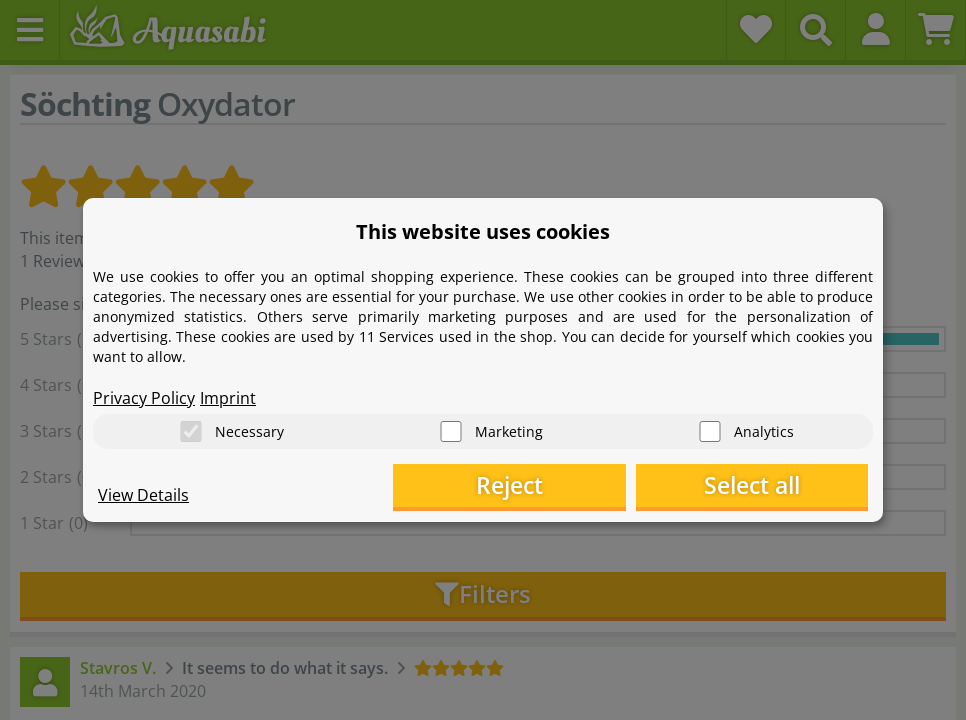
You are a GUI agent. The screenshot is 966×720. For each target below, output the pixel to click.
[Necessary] (191, 430)
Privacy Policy (144, 396)
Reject (558, 485)
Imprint (228, 396)
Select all (768, 485)
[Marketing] (451, 430)
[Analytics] (710, 430)
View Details (143, 496)
